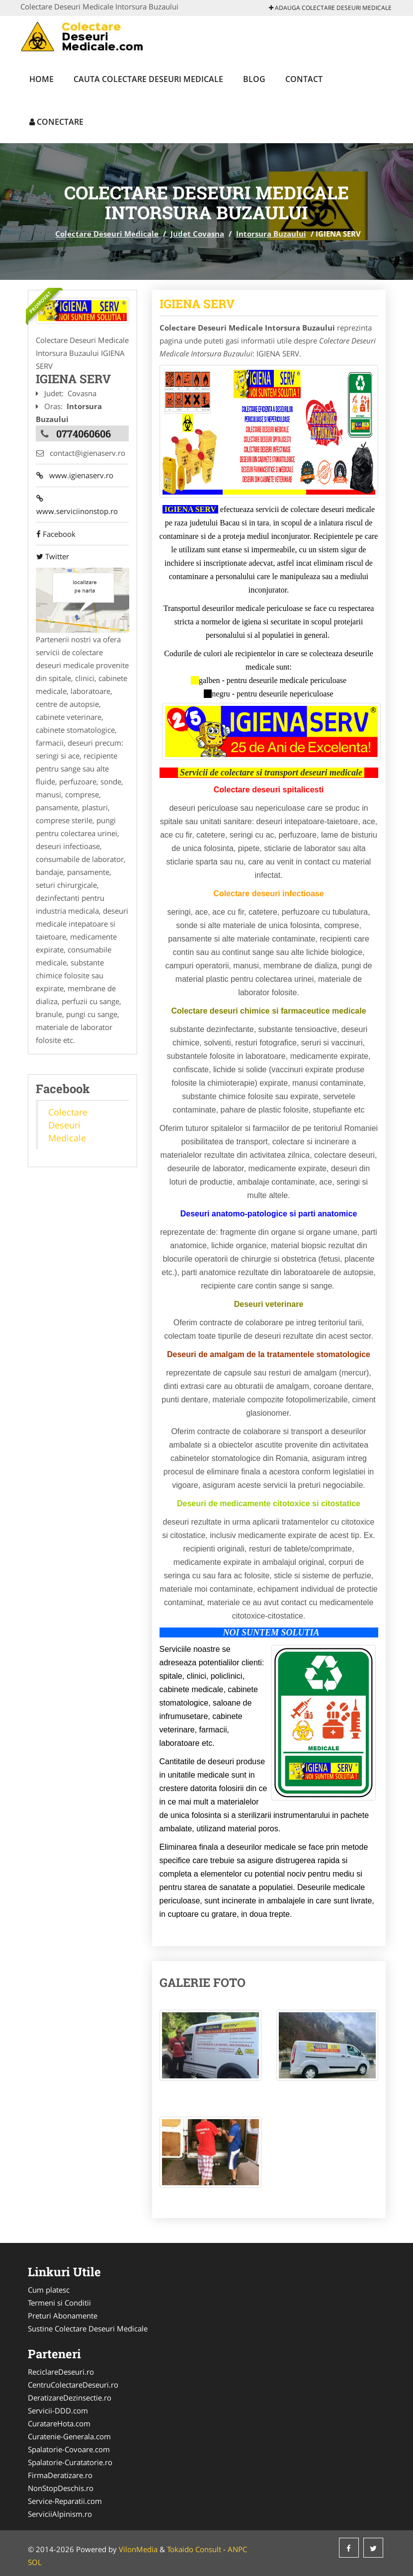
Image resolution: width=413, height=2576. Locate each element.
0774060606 (83, 433)
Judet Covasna (197, 234)
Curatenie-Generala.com (69, 2436)
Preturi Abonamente (62, 2315)
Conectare (56, 121)
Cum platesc (49, 2290)
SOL (35, 2562)
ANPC (237, 2549)
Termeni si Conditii (59, 2303)
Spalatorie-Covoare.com (69, 2449)
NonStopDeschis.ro (60, 2488)
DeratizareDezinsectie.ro (69, 2398)
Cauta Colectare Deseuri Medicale (148, 79)
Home (41, 79)
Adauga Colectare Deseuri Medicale (330, 7)
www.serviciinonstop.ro (76, 506)
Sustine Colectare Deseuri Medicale (88, 2328)
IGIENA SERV (197, 304)
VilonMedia (138, 2549)
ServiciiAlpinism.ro (60, 2514)
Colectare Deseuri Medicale (107, 234)
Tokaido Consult (194, 2549)
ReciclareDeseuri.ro (61, 2372)
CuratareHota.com (59, 2423)
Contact (304, 79)
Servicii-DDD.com (58, 2410)
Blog (254, 79)
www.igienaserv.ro (74, 476)
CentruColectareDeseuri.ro (73, 2385)
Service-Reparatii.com (65, 2501)
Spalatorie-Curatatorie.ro (70, 2462)
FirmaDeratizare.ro (60, 2475)
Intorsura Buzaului (271, 234)
